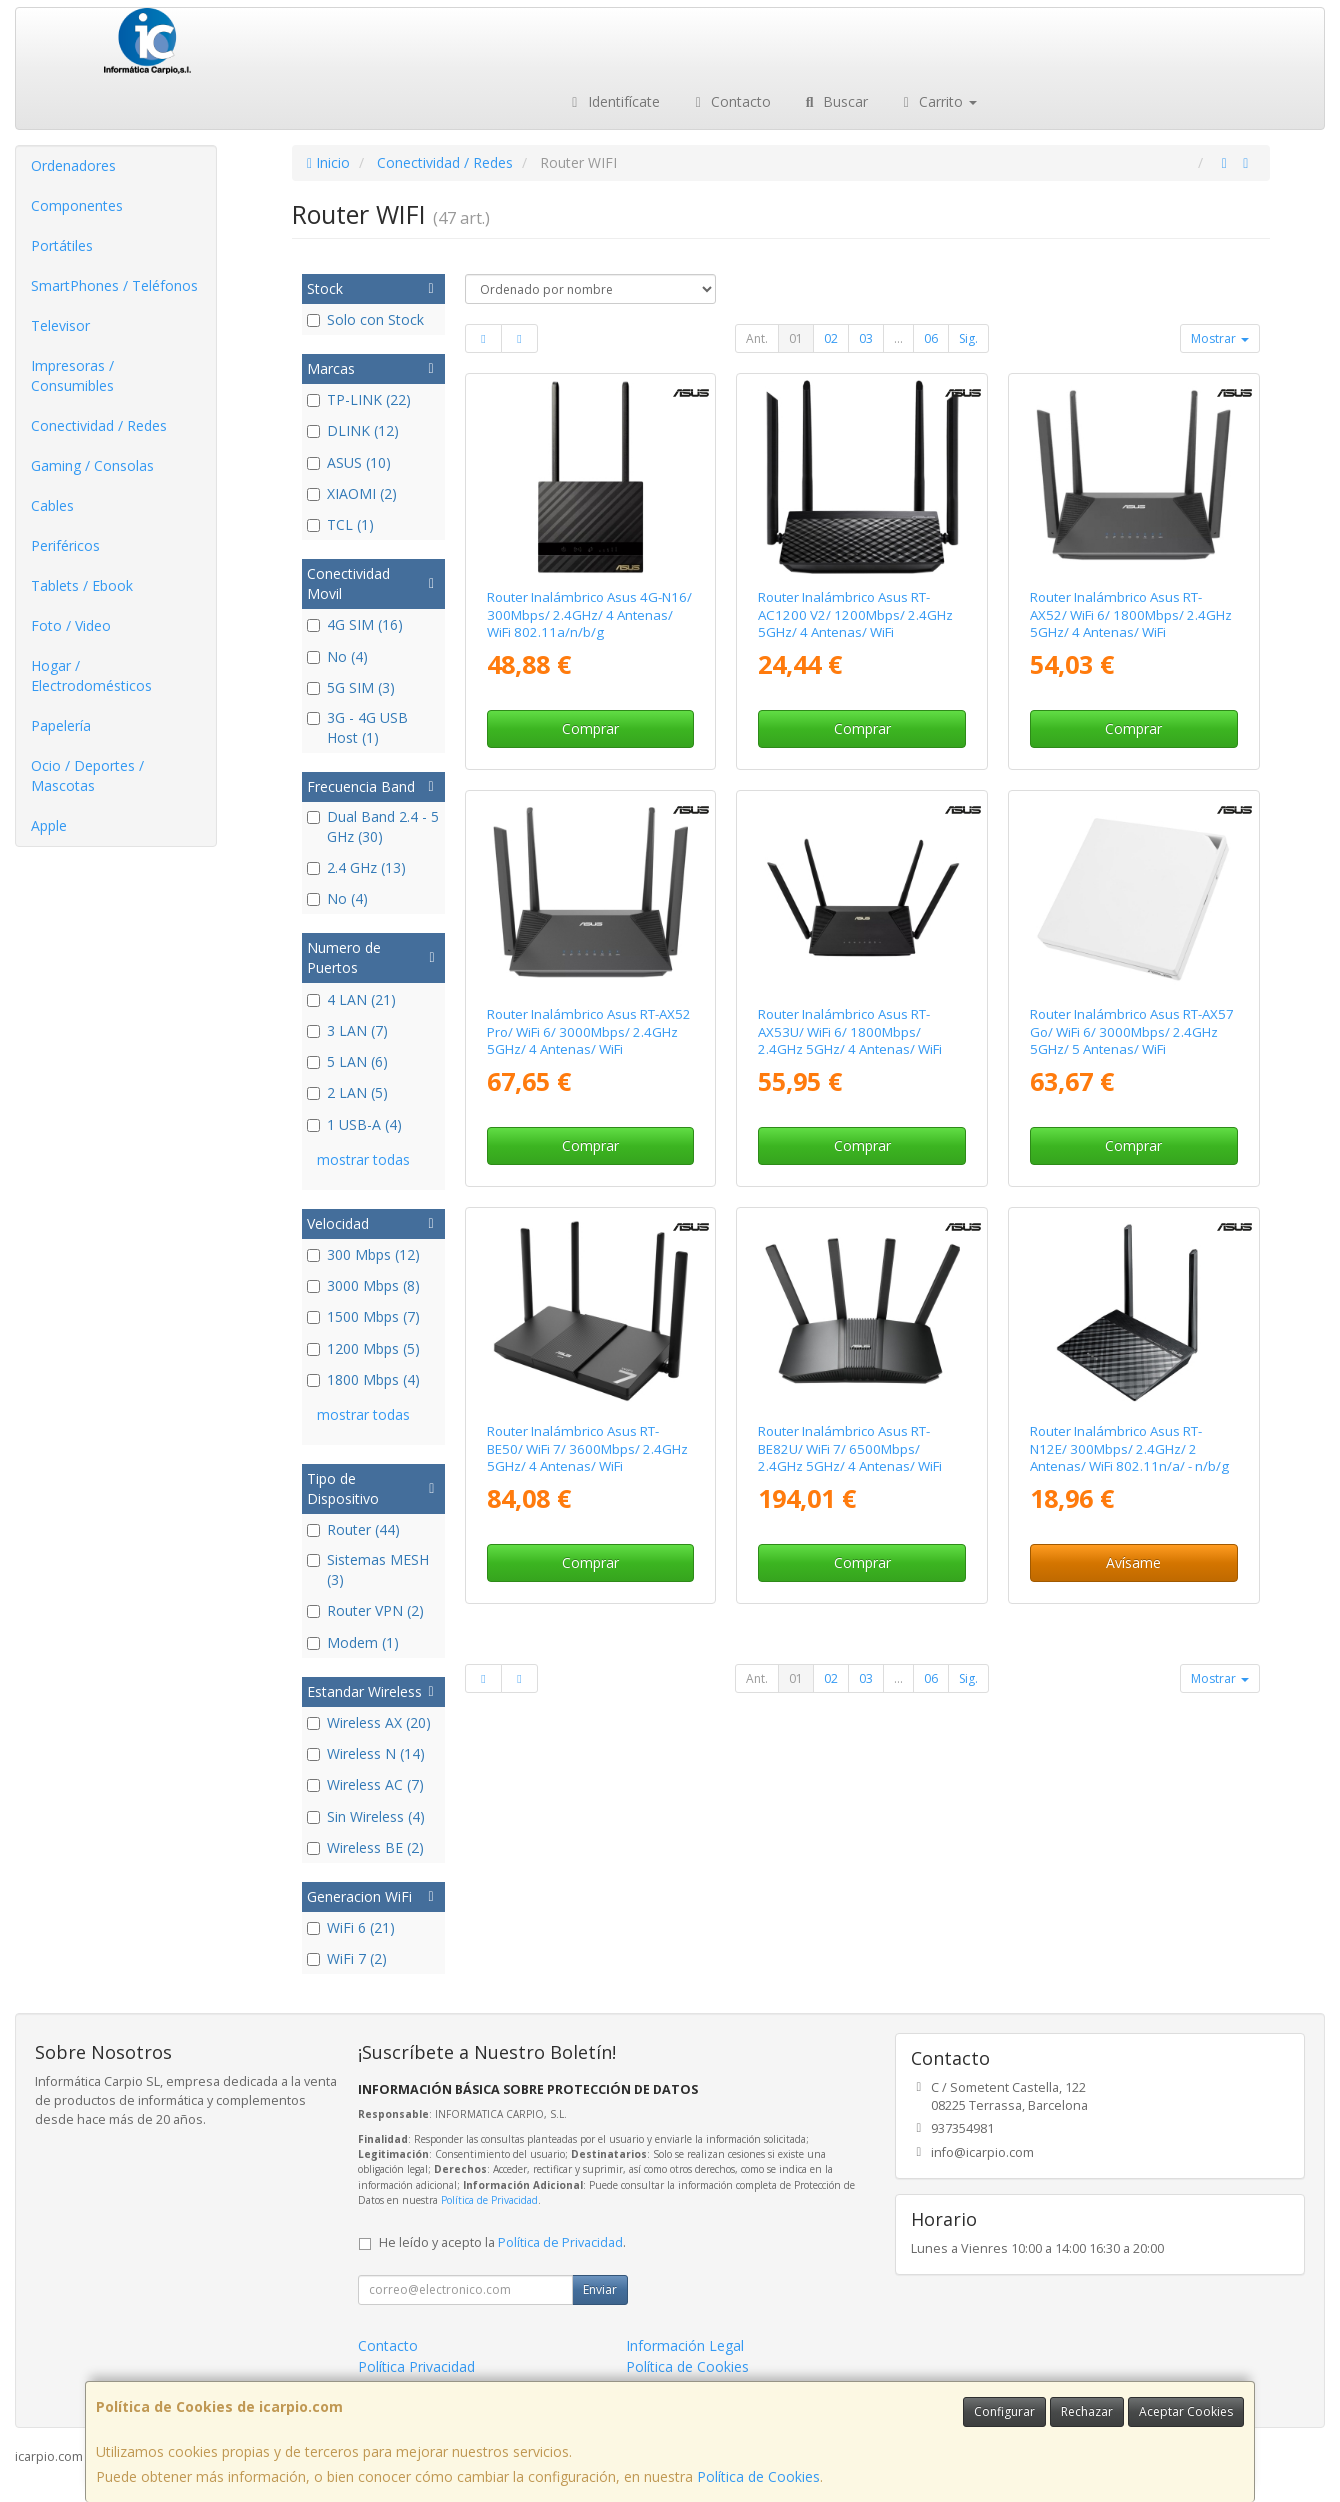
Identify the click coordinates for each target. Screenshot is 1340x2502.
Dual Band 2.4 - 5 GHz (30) (373, 826)
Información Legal (685, 2345)
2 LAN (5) (347, 1092)
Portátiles (62, 245)
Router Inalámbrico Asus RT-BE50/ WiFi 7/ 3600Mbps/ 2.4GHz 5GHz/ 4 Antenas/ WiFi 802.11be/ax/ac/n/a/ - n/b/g (587, 1457)
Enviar (600, 2289)
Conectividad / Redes (99, 425)
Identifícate (613, 101)
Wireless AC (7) (365, 1784)
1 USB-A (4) (354, 1124)
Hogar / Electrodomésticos (91, 675)
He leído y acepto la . (502, 2242)
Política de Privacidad (489, 2200)
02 (831, 338)
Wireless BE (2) (365, 1847)
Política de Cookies (758, 2476)
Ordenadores (73, 165)
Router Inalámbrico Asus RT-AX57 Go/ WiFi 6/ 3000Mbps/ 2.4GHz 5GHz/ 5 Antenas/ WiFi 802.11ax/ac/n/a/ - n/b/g (1132, 1040)
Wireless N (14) (366, 1753)
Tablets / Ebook (82, 585)
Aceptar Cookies (1186, 2411)
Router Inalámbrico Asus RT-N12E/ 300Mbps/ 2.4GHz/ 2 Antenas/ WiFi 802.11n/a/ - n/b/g (1129, 1448)
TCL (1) (340, 524)
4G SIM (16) (355, 624)
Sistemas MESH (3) (368, 1569)
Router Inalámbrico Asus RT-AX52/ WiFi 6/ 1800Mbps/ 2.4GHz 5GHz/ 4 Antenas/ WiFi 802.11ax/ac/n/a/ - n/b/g (1131, 623)
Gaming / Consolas (92, 465)
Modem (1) (353, 1642)
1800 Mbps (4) (363, 1379)
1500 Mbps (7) (363, 1316)
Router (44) (353, 1529)
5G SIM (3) (351, 687)
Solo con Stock (365, 319)
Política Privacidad (416, 2366)
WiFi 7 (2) (347, 1958)
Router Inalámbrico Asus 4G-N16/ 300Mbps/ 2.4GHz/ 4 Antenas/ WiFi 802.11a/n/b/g (589, 614)
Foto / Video (71, 625)
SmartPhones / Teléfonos (114, 285)
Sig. (968, 338)
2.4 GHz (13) (356, 867)
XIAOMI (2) (352, 493)
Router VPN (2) (365, 1610)
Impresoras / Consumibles (72, 375)
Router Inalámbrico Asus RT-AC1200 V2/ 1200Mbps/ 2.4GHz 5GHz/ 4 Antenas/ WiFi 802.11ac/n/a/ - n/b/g (855, 623)
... (898, 338)
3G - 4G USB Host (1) (357, 727)
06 (931, 338)
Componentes (77, 205)
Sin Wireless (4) (366, 1816)
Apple (49, 825)
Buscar (834, 101)
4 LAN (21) (351, 999)
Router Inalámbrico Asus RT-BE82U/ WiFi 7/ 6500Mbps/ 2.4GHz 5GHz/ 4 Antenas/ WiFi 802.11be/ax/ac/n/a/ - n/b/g (850, 1457)
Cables (52, 505)
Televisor (60, 325)
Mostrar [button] (1220, 338)
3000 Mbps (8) (363, 1285)
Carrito (938, 101)
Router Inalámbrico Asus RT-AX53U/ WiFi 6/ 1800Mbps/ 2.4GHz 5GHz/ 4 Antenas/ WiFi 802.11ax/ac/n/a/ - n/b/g (850, 1040)
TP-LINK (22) (359, 399)
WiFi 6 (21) (351, 1927)
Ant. (757, 338)
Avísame (1133, 1562)
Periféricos (65, 545)
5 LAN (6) (347, 1061)
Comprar (590, 728)
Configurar (1004, 2411)
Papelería (61, 725)
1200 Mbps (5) (363, 1348)
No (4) (337, 656)
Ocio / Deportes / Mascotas (87, 775)
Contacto (731, 101)
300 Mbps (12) (363, 1254)
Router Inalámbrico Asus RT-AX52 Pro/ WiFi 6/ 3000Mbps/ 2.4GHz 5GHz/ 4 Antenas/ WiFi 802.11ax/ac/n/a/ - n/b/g (589, 1040)
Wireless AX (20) (369, 1722)
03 (866, 338)
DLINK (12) (353, 430)
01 (796, 338)
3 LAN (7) (347, 1030)
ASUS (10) (349, 462)
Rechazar (1087, 2411)
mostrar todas (363, 1159)
